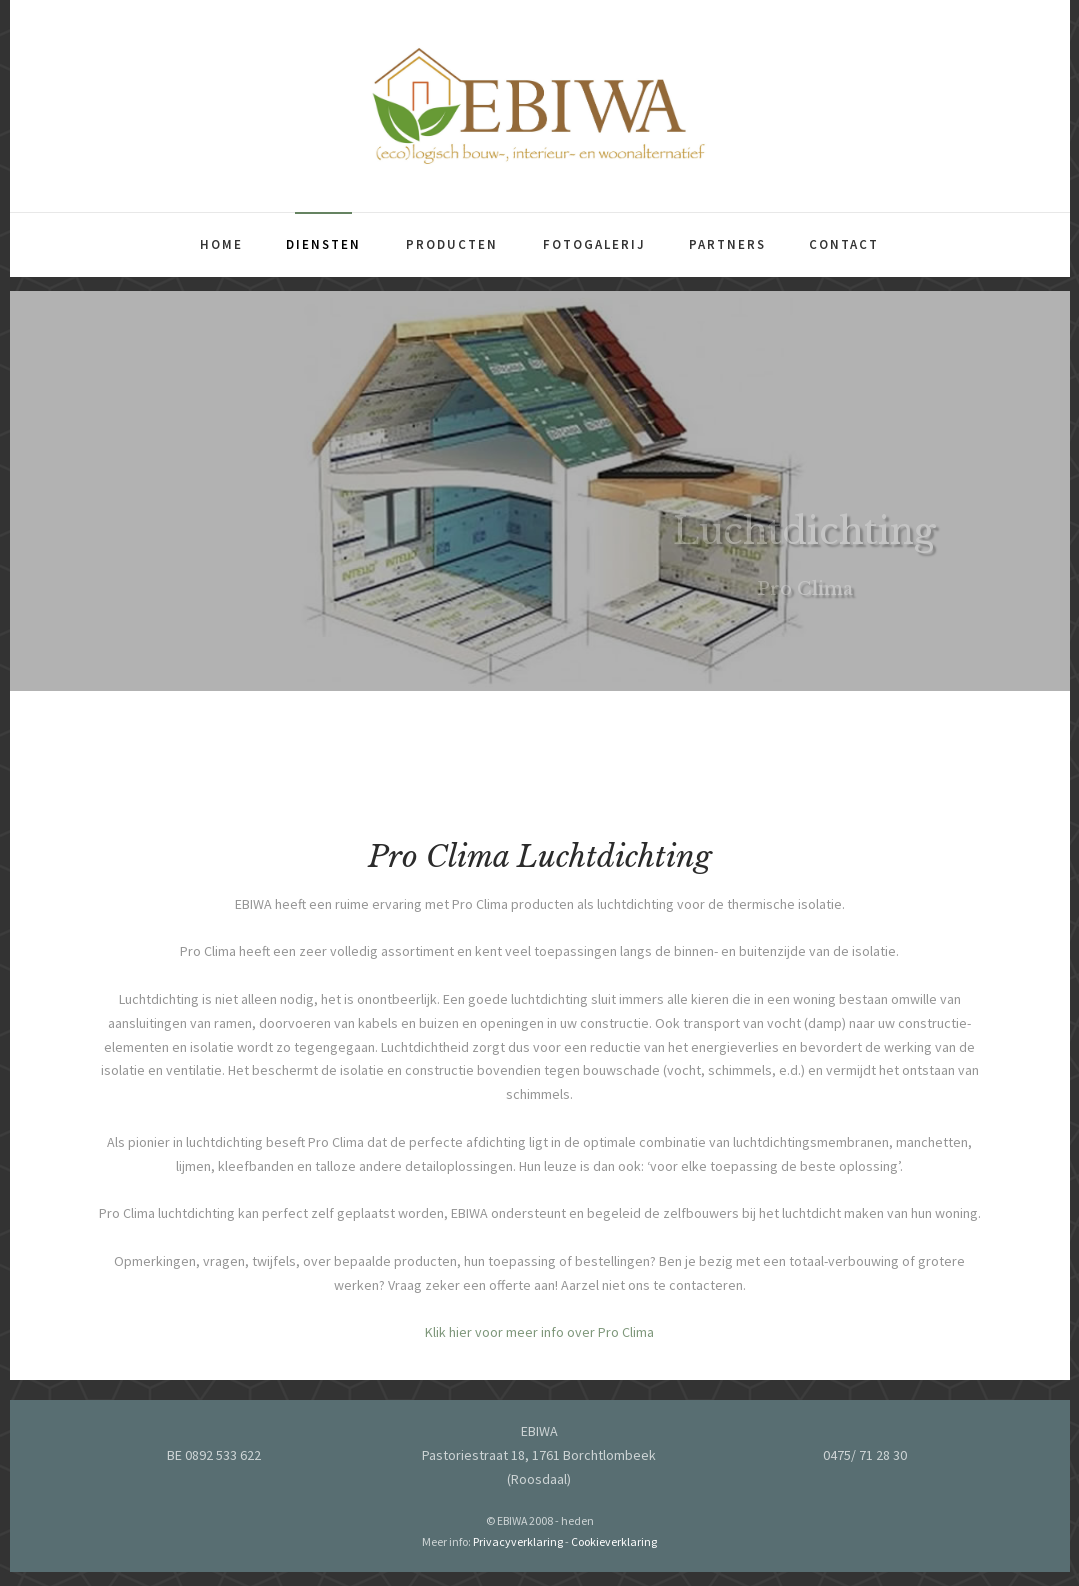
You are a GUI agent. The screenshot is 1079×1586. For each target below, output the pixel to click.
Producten (452, 244)
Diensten (323, 244)
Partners (727, 244)
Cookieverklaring (614, 1541)
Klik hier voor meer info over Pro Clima (539, 1340)
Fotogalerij (594, 244)
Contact (844, 244)
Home (221, 244)
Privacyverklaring (518, 1541)
